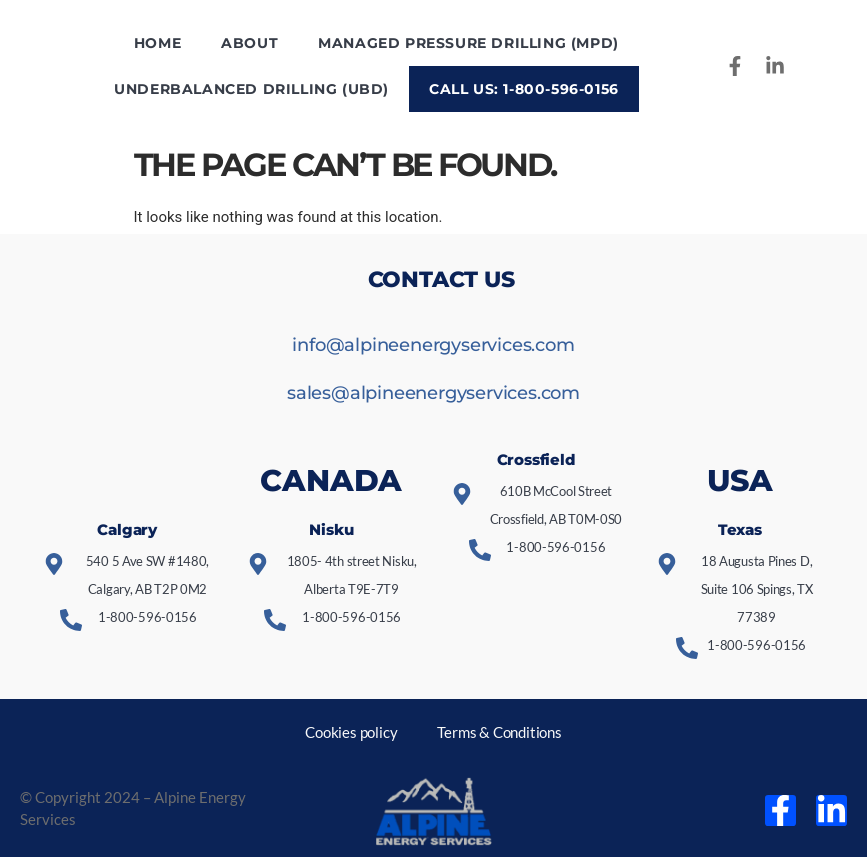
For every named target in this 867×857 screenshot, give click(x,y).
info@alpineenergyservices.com (433, 345)
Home (157, 43)
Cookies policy (351, 732)
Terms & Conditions (499, 732)
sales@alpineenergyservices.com (433, 393)
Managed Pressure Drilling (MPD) (468, 43)
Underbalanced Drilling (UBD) (251, 89)
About (249, 43)
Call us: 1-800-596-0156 (524, 89)
